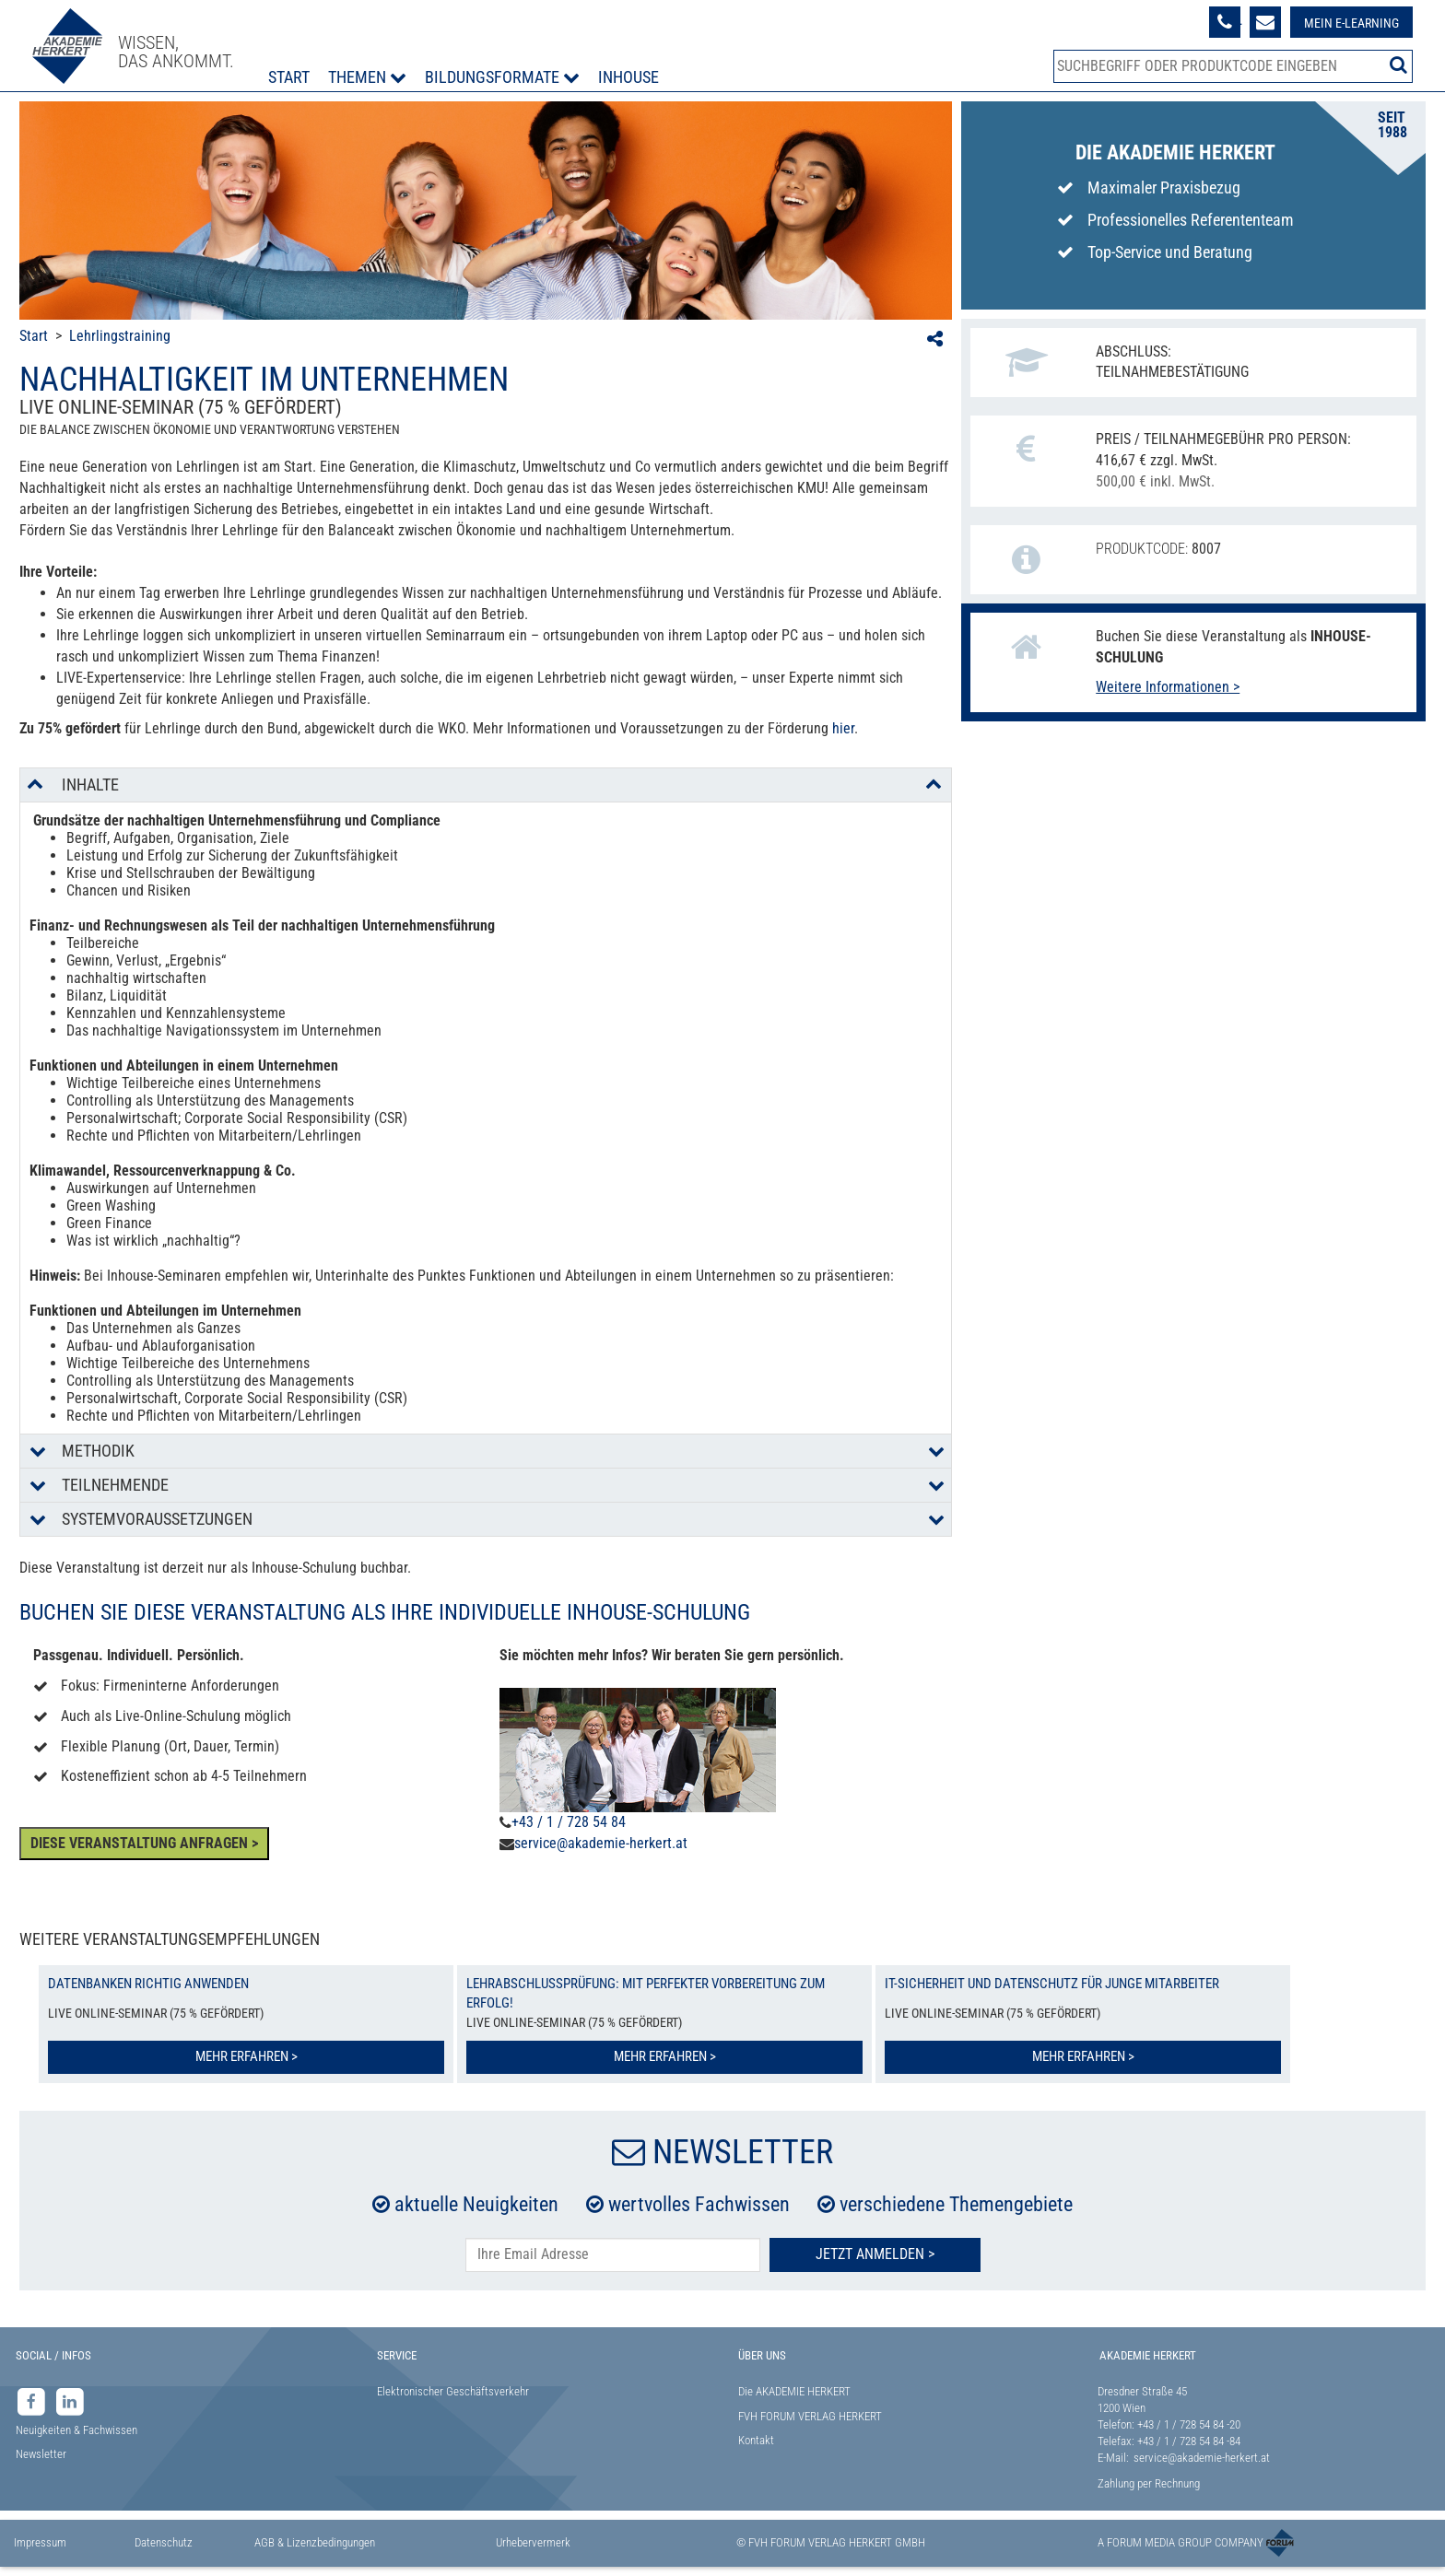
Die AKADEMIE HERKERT (794, 2391)
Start (289, 77)
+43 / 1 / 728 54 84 (568, 1822)
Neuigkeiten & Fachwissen (76, 2430)
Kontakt (756, 2440)
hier (843, 728)
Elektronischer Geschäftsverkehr (453, 2391)
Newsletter (41, 2454)
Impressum (40, 2542)
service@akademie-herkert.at (600, 1843)
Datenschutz (164, 2542)
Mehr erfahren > (246, 2056)
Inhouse (628, 77)
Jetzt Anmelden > (875, 2254)
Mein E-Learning (1351, 23)
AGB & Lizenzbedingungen (314, 2542)
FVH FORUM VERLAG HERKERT (810, 2416)
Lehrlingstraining (119, 336)
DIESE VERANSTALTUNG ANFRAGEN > (144, 1843)
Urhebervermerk (533, 2542)
